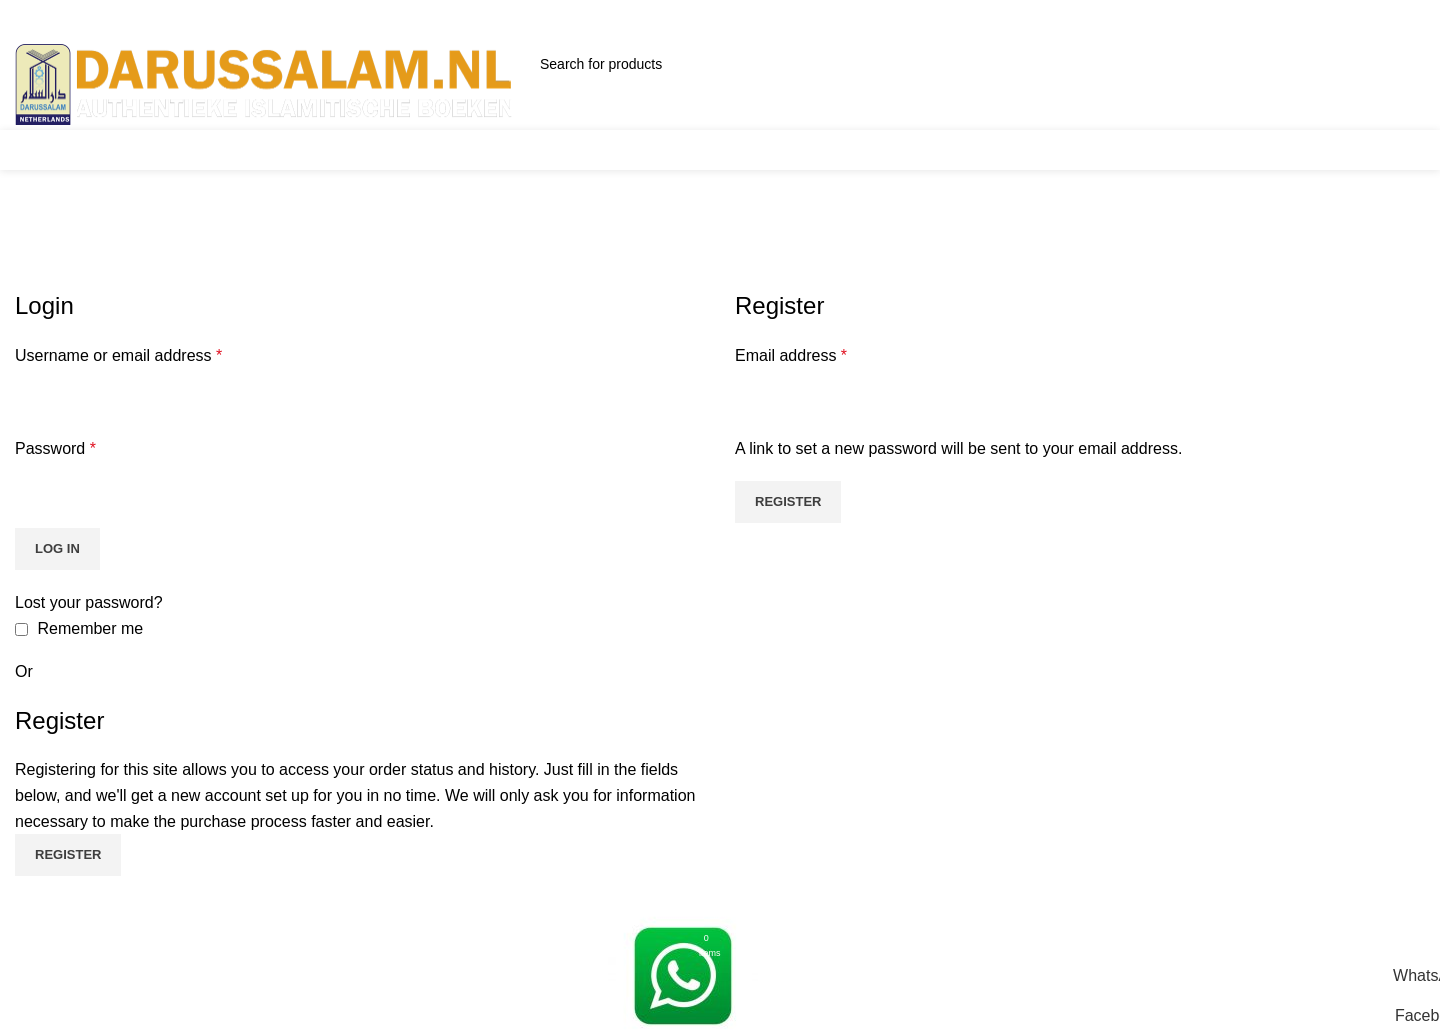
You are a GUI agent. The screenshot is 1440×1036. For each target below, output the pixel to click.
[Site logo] (265, 83)
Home (31, 277)
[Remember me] (21, 629)
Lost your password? (89, 602)
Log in (57, 548)
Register (788, 501)
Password (55, 448)
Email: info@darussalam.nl (508, 31)
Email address (791, 355)
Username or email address (118, 355)
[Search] (677, 64)
